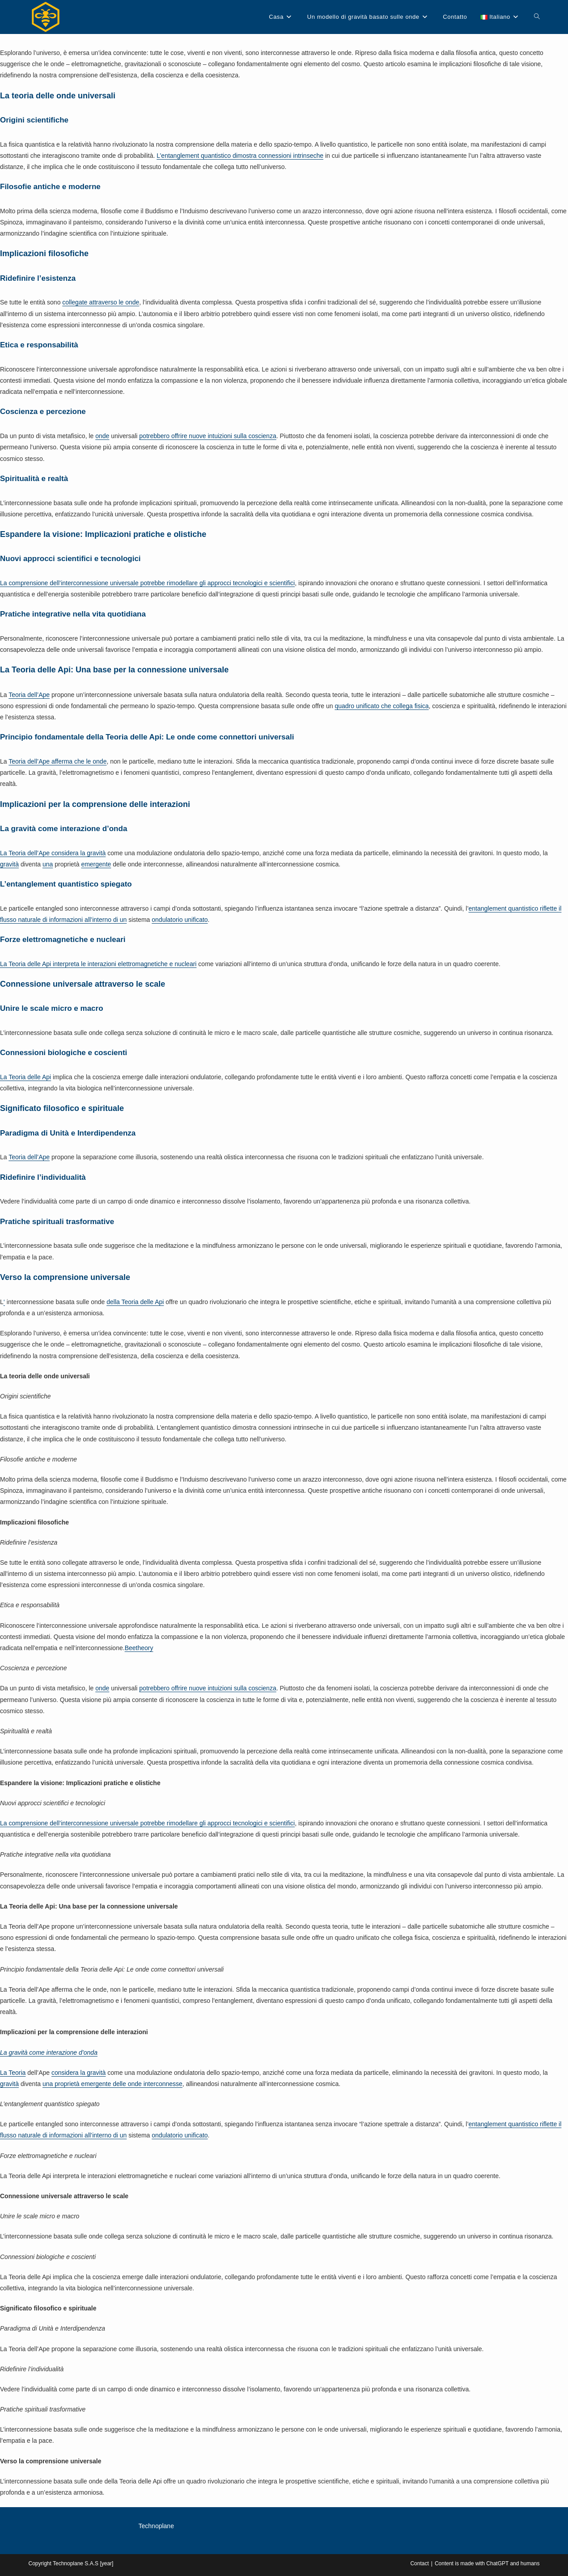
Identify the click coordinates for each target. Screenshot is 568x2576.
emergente (96, 864)
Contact (419, 2563)
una (47, 864)
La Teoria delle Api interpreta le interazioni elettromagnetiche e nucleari (98, 963)
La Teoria (12, 2072)
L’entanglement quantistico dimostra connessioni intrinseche (240, 155)
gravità (9, 864)
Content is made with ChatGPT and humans (487, 2563)
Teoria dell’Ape (29, 694)
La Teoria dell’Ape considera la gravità (53, 853)
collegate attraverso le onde (100, 302)
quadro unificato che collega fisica (381, 705)
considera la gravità (78, 2072)
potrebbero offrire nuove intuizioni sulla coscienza (207, 435)
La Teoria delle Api (25, 1077)
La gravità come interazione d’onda (48, 2052)
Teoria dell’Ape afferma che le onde (57, 761)
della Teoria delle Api (135, 1301)
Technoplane (156, 2526)
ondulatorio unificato (180, 919)
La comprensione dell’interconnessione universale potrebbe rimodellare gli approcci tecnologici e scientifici (147, 583)
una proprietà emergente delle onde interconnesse (112, 2083)
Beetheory (139, 1647)
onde (102, 435)
